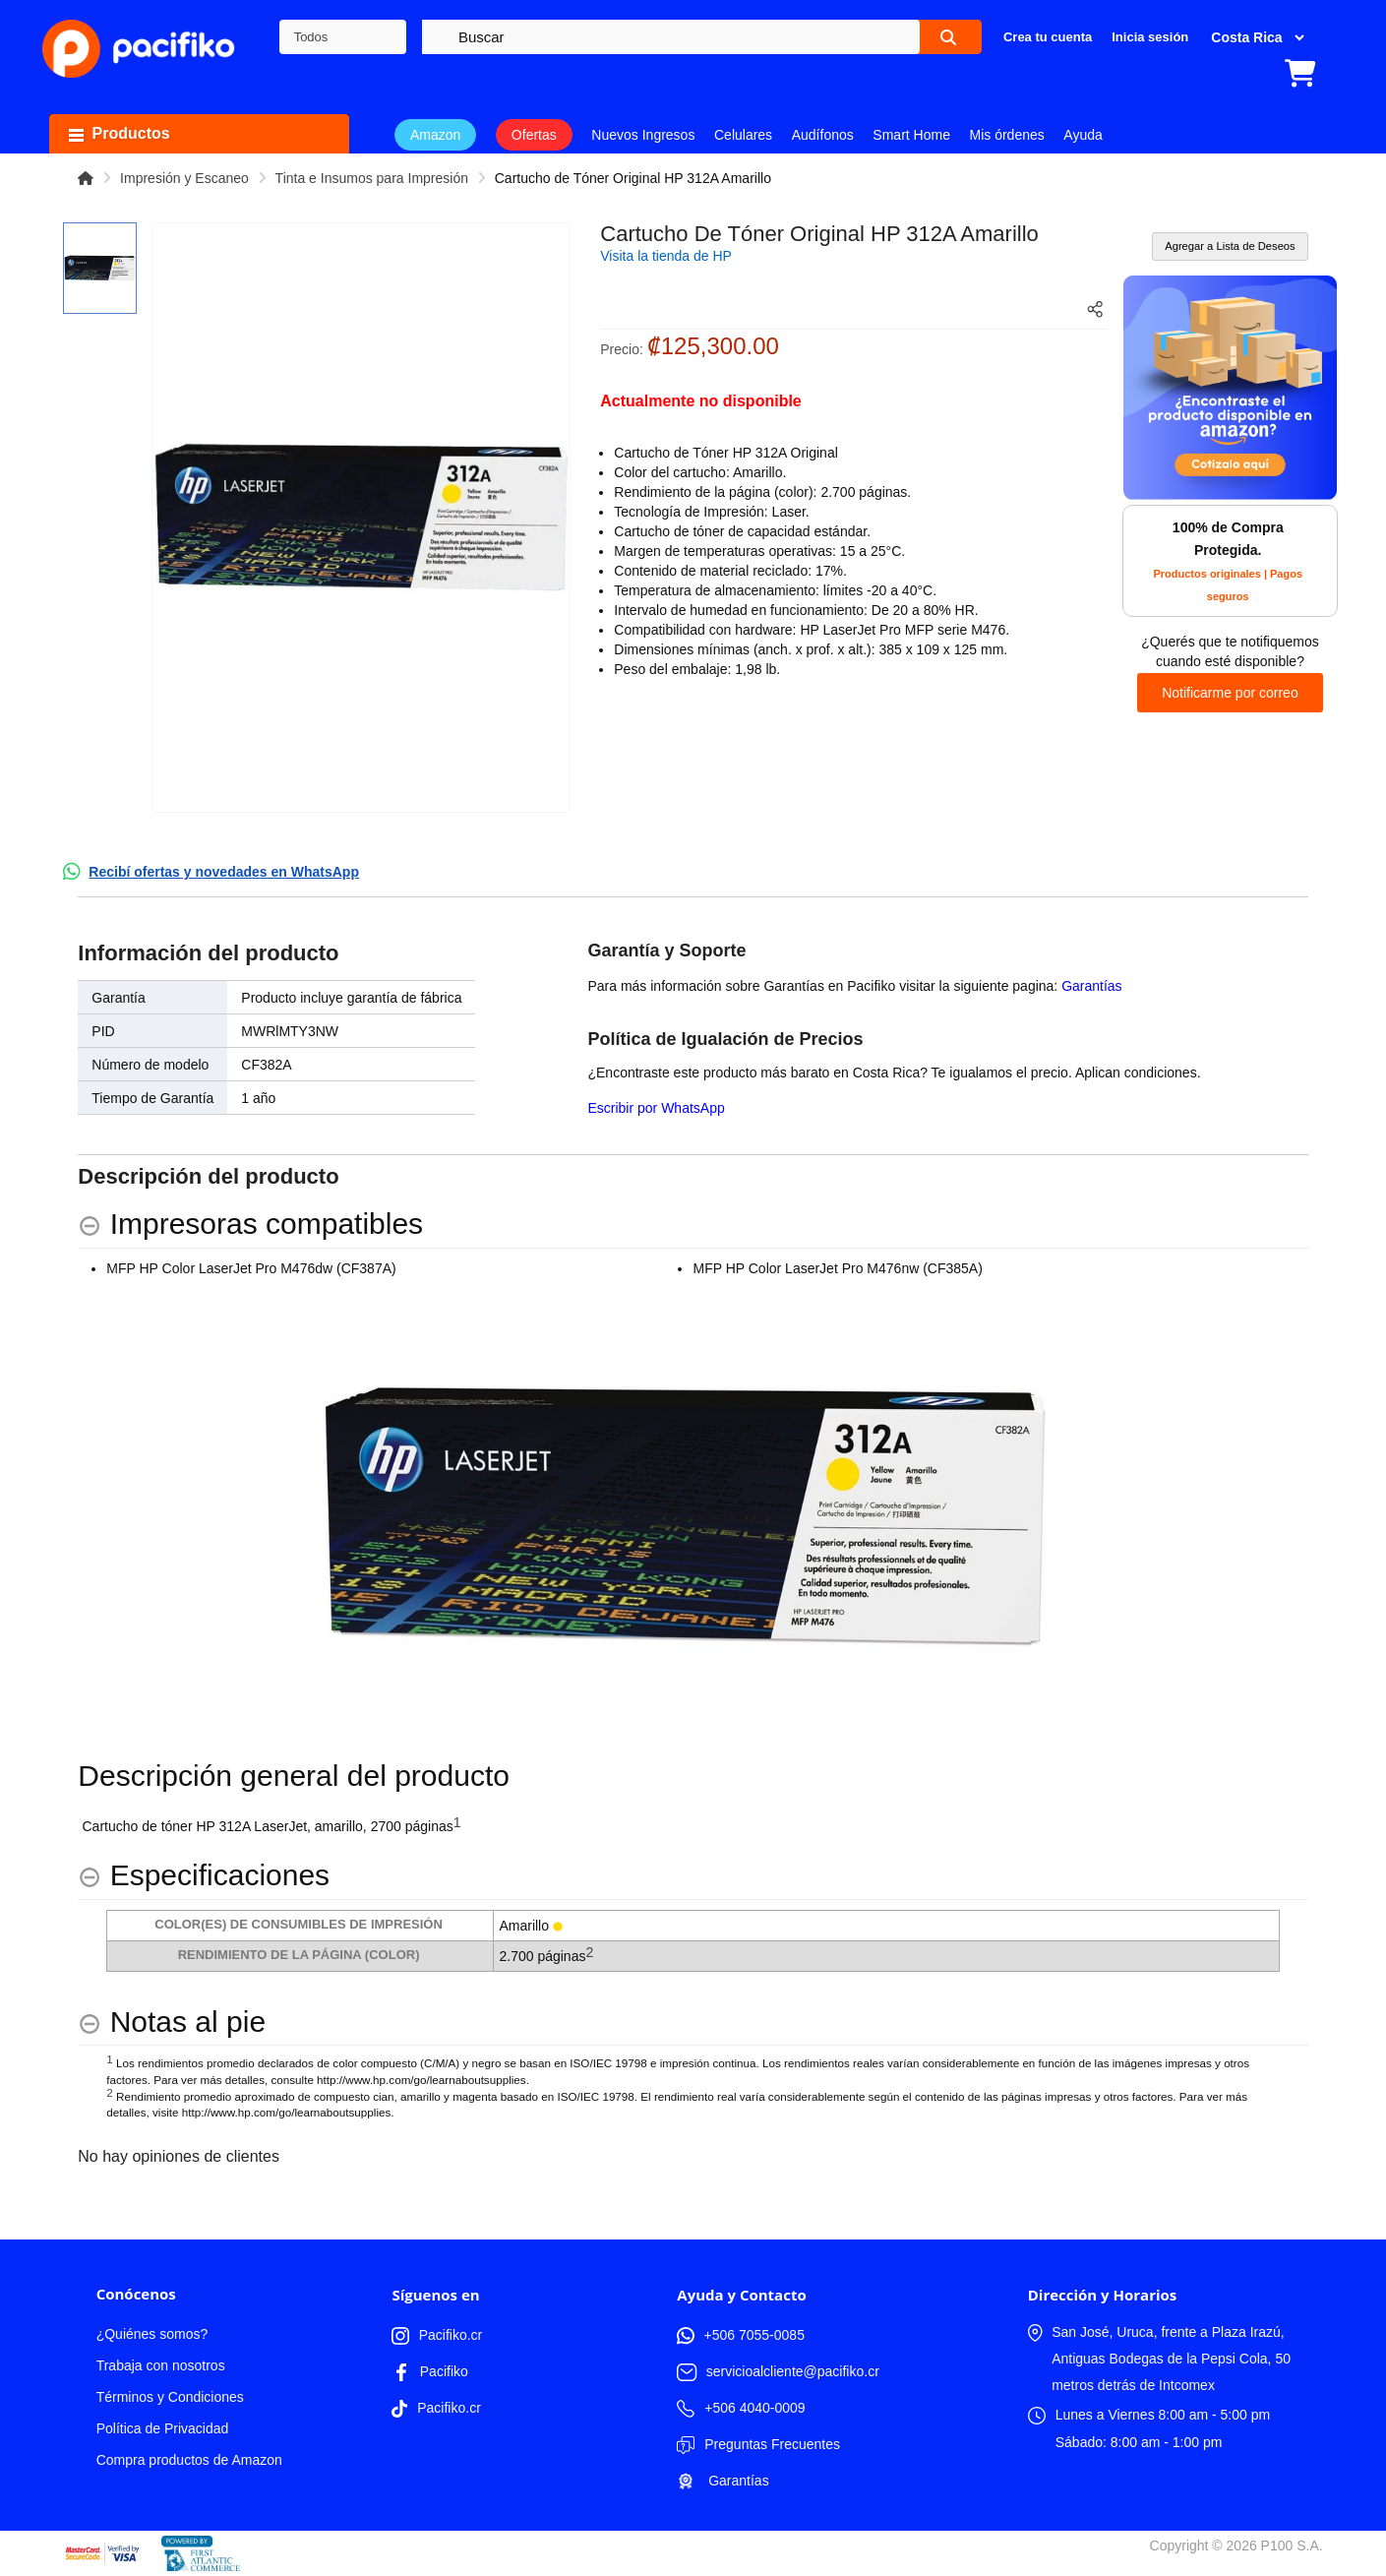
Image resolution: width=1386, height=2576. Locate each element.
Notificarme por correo (1230, 693)
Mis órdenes (1007, 135)
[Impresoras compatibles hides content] (250, 1224)
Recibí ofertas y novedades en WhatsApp (224, 872)
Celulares (743, 135)
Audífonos (823, 135)
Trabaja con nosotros (160, 2365)
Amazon (435, 135)
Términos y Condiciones (170, 2397)
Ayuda (1082, 135)
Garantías (1091, 986)
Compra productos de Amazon (189, 2460)
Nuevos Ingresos (642, 135)
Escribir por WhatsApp (655, 1108)
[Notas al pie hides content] (172, 2022)
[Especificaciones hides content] (204, 1876)
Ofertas (534, 135)
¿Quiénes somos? (152, 2334)
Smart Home (911, 135)
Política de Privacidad (162, 2428)
